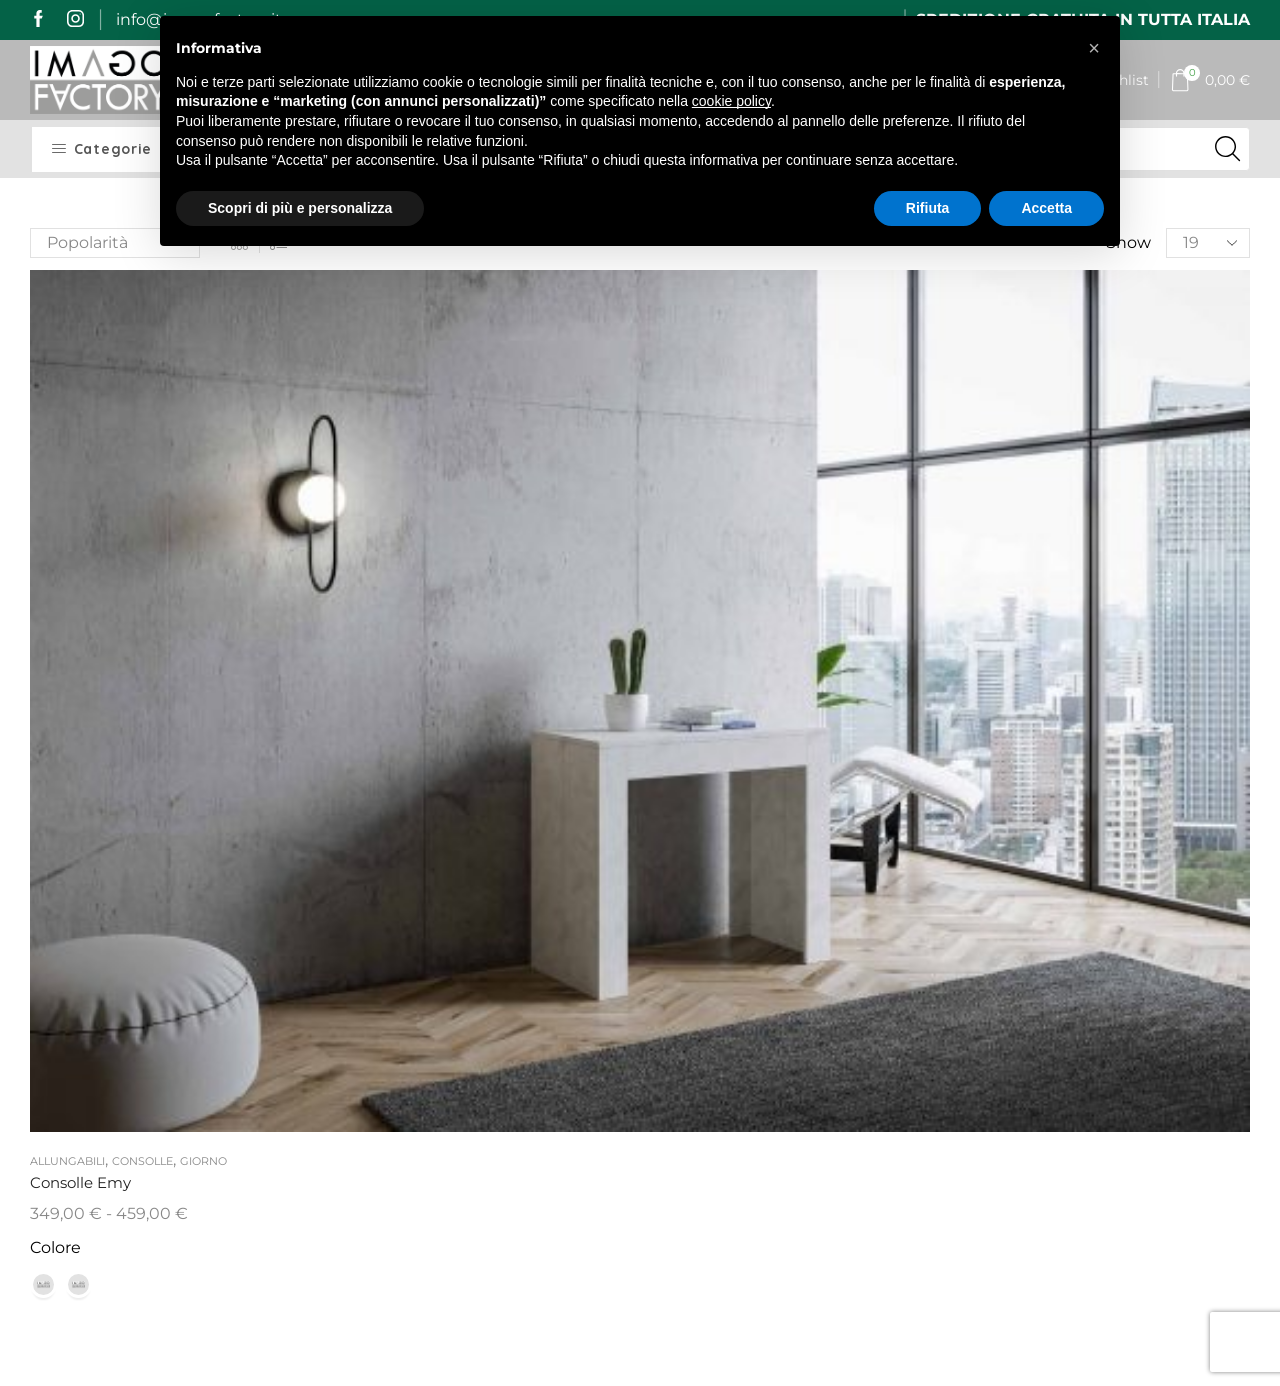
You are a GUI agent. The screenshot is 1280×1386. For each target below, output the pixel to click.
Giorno (203, 514)
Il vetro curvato (715, 873)
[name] (1109, 904)
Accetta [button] (1046, 208)
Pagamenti (387, 991)
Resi (360, 1064)
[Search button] (1228, 149)
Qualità (371, 1027)
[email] (1109, 1010)
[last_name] (1109, 957)
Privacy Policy (553, 1084)
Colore (55, 601)
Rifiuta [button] (928, 208)
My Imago (539, 881)
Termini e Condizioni (541, 1040)
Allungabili (67, 514)
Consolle (142, 514)
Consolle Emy (84, 536)
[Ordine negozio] (115, 243)
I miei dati (538, 954)
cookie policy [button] (731, 101)
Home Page (390, 881)
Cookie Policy (552, 1109)
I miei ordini (546, 917)
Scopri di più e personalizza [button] (300, 208)
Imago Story (392, 917)
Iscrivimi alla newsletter (1108, 1200)
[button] (1094, 48)
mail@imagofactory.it (167, 987)
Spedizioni (384, 954)
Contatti (532, 991)
